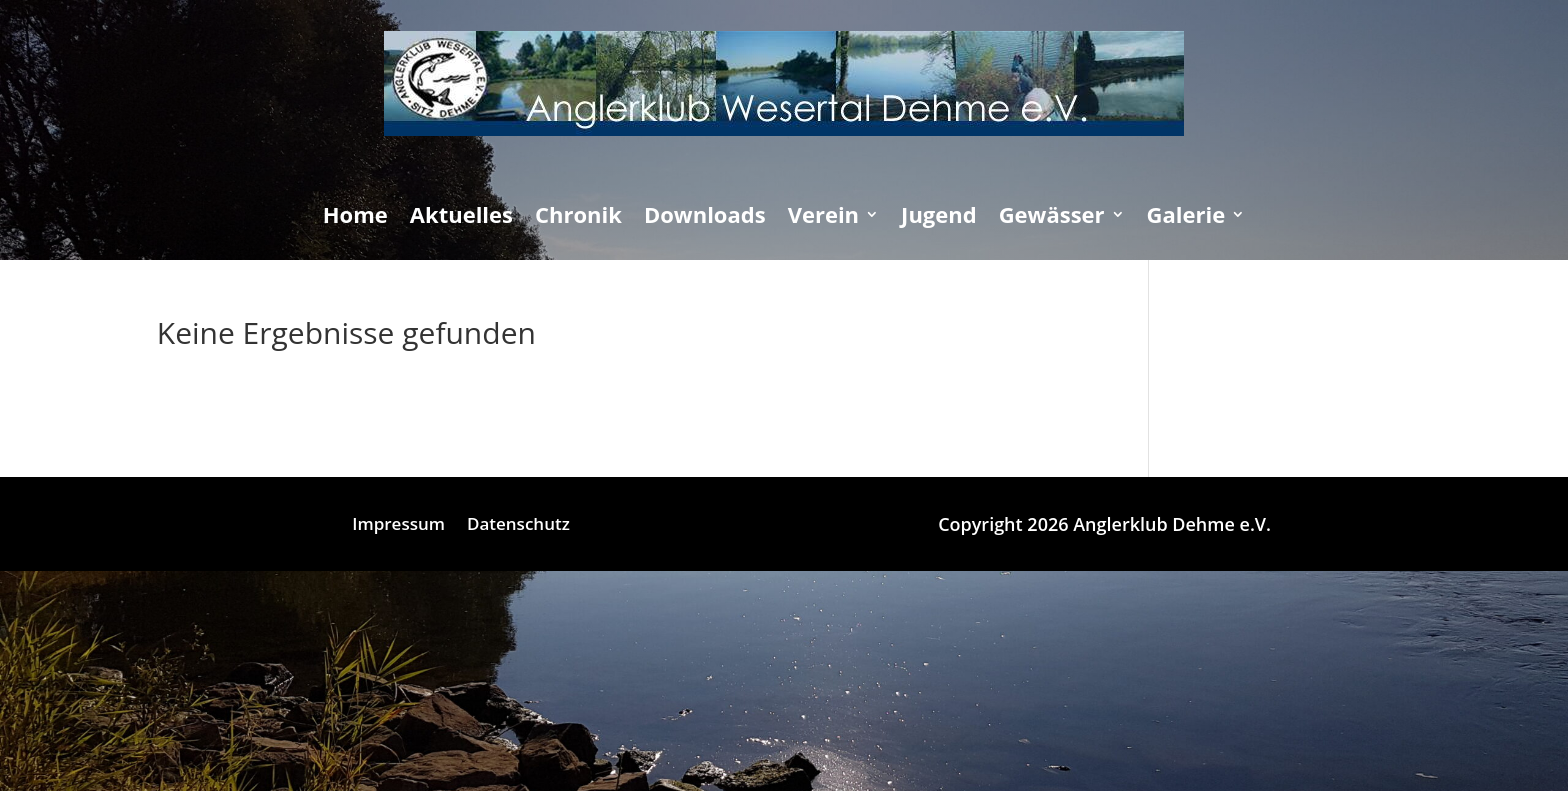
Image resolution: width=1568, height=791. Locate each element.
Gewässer (1052, 218)
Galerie (1186, 218)
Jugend (939, 218)
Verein (823, 218)
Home (355, 218)
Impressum (398, 526)
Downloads (705, 218)
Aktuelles (461, 218)
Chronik (578, 218)
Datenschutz (518, 526)
